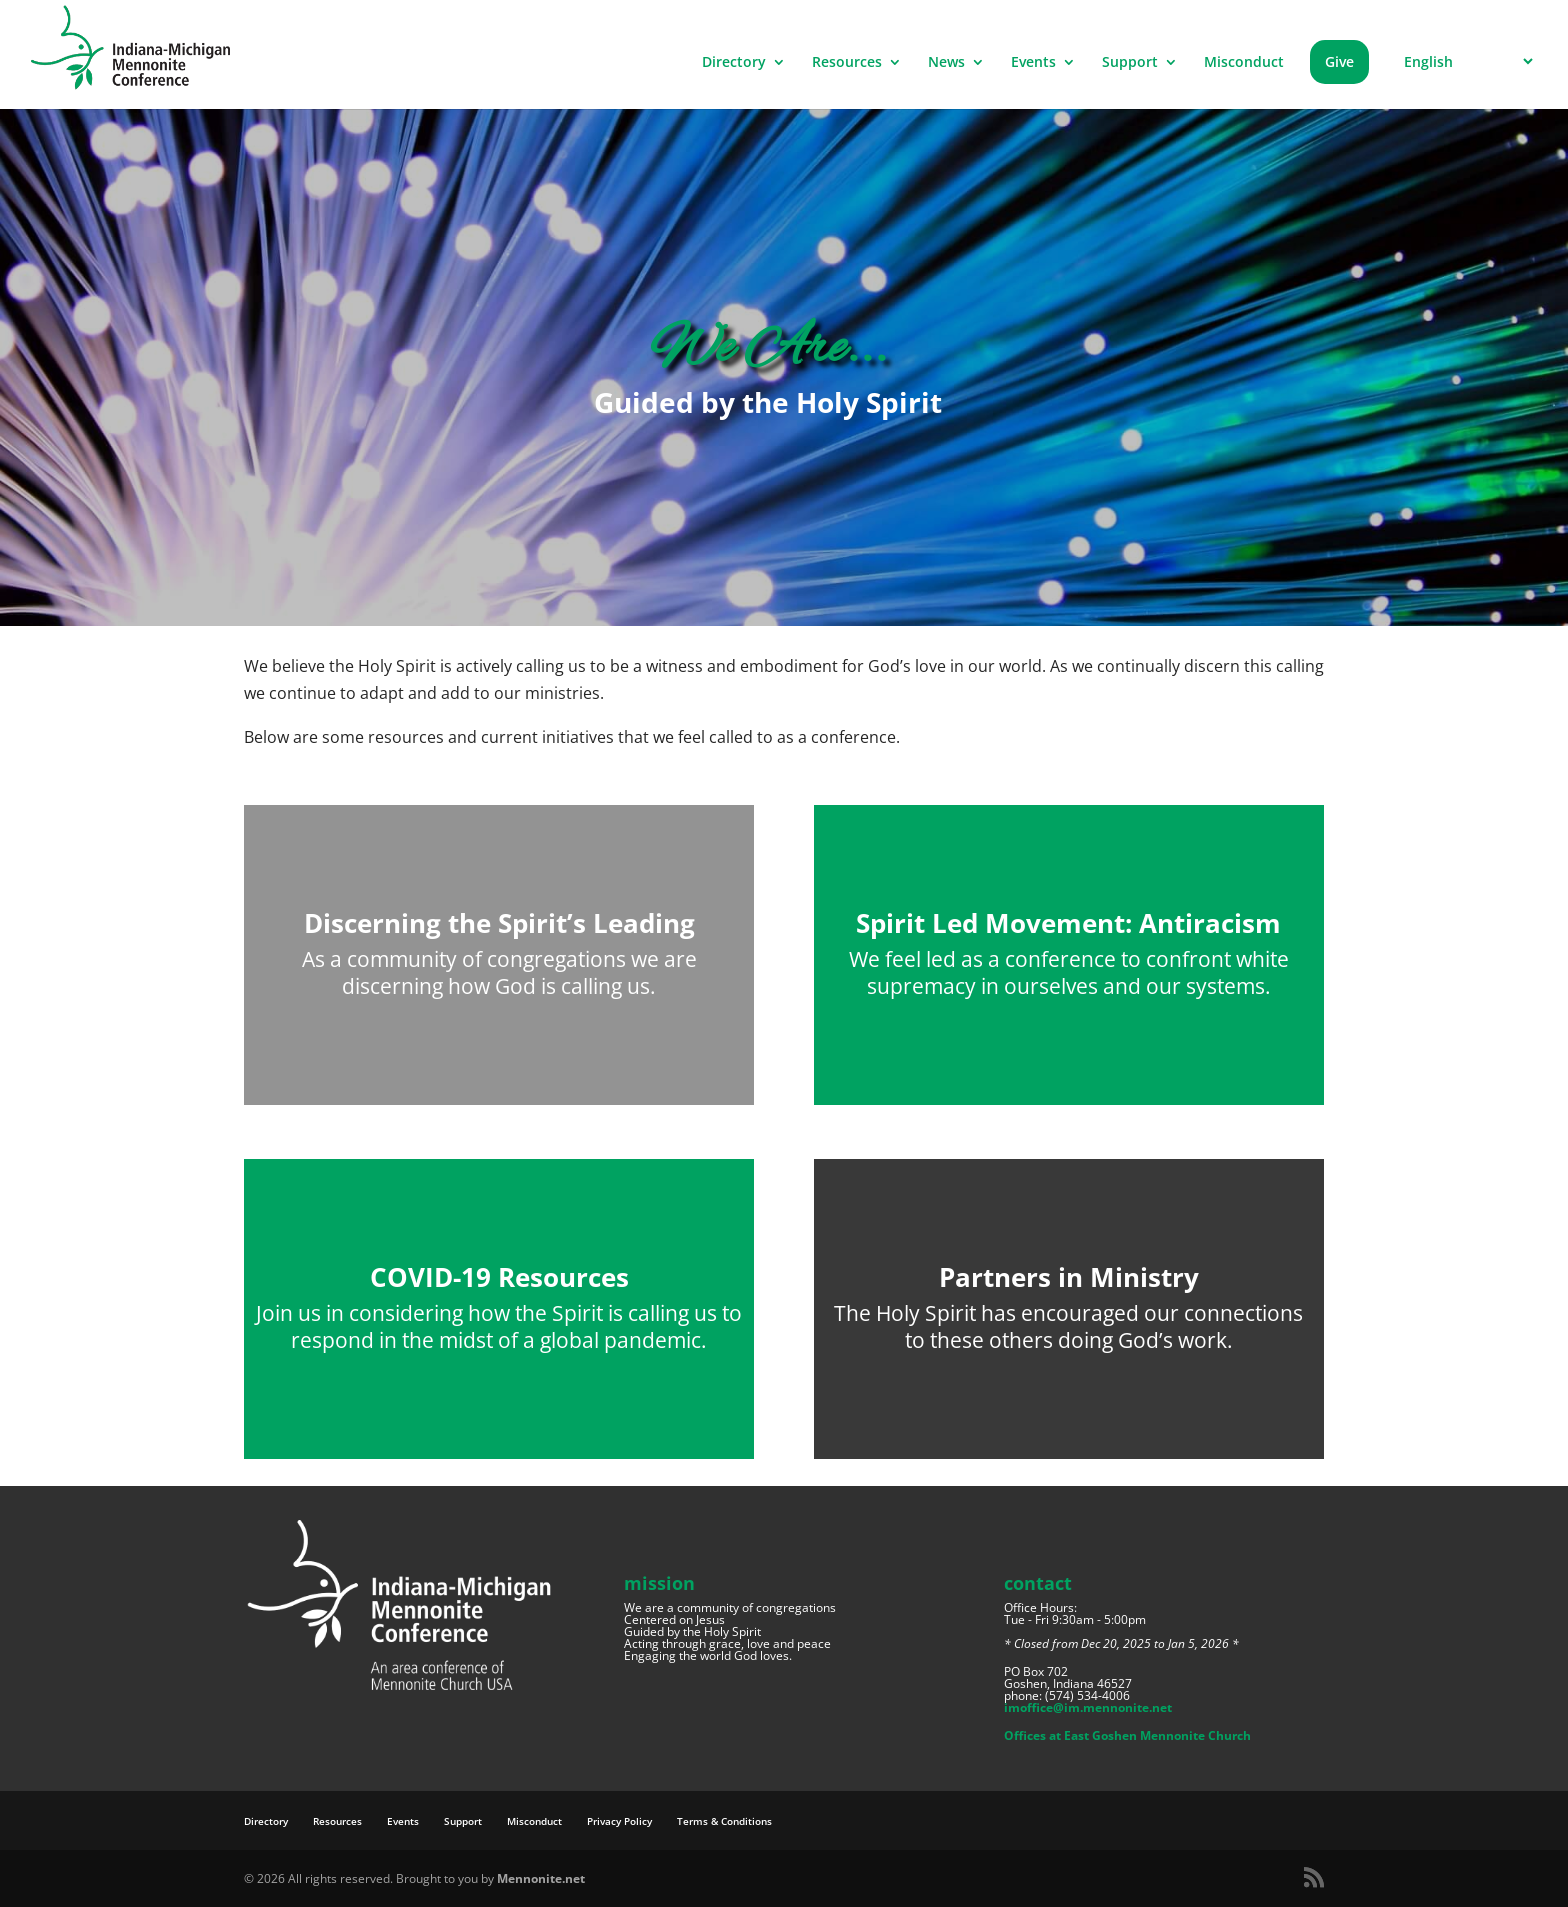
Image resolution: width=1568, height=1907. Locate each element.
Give (1339, 61)
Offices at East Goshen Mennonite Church (1127, 1735)
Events (1033, 63)
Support (1130, 63)
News (946, 63)
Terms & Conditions (724, 1821)
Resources (847, 63)
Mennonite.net (541, 1878)
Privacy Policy (619, 1821)
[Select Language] (1465, 61)
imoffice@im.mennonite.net (1088, 1707)
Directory (734, 63)
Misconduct (1244, 63)
